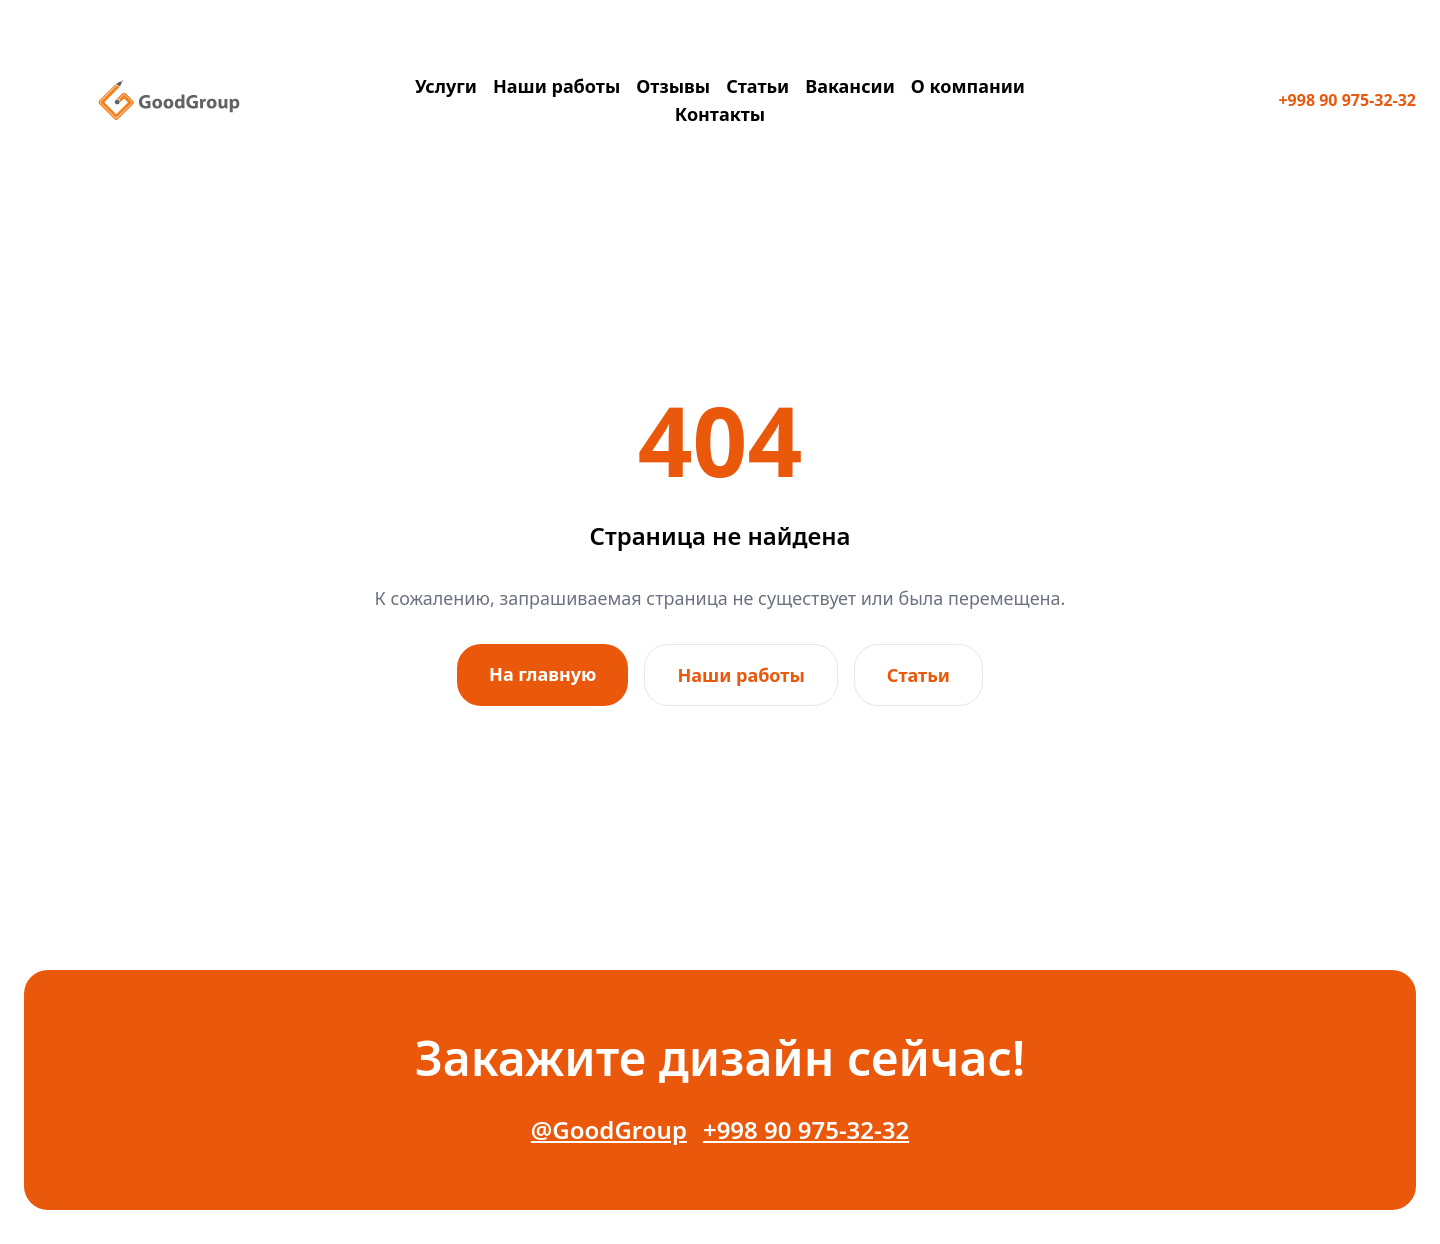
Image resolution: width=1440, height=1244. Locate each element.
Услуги (446, 86)
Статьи (757, 86)
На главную (542, 674)
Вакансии (850, 86)
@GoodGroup (609, 1130)
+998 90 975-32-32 (1347, 100)
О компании (968, 86)
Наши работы (556, 86)
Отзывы (673, 86)
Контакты (720, 114)
